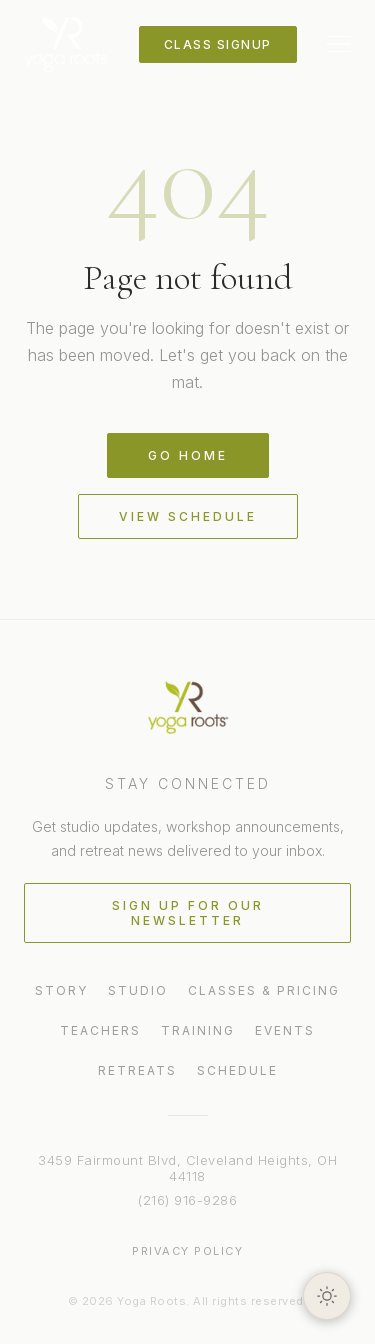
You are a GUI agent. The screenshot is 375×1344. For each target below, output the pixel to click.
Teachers (100, 1030)
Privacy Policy (187, 1251)
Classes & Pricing (264, 990)
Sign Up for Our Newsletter (188, 913)
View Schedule (188, 516)
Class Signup (218, 44)
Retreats (137, 1070)
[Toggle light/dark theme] (327, 1296)
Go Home (188, 455)
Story (61, 990)
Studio (138, 990)
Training (198, 1030)
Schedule (237, 1070)
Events (285, 1030)
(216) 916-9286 (187, 1200)
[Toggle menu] (339, 44)
